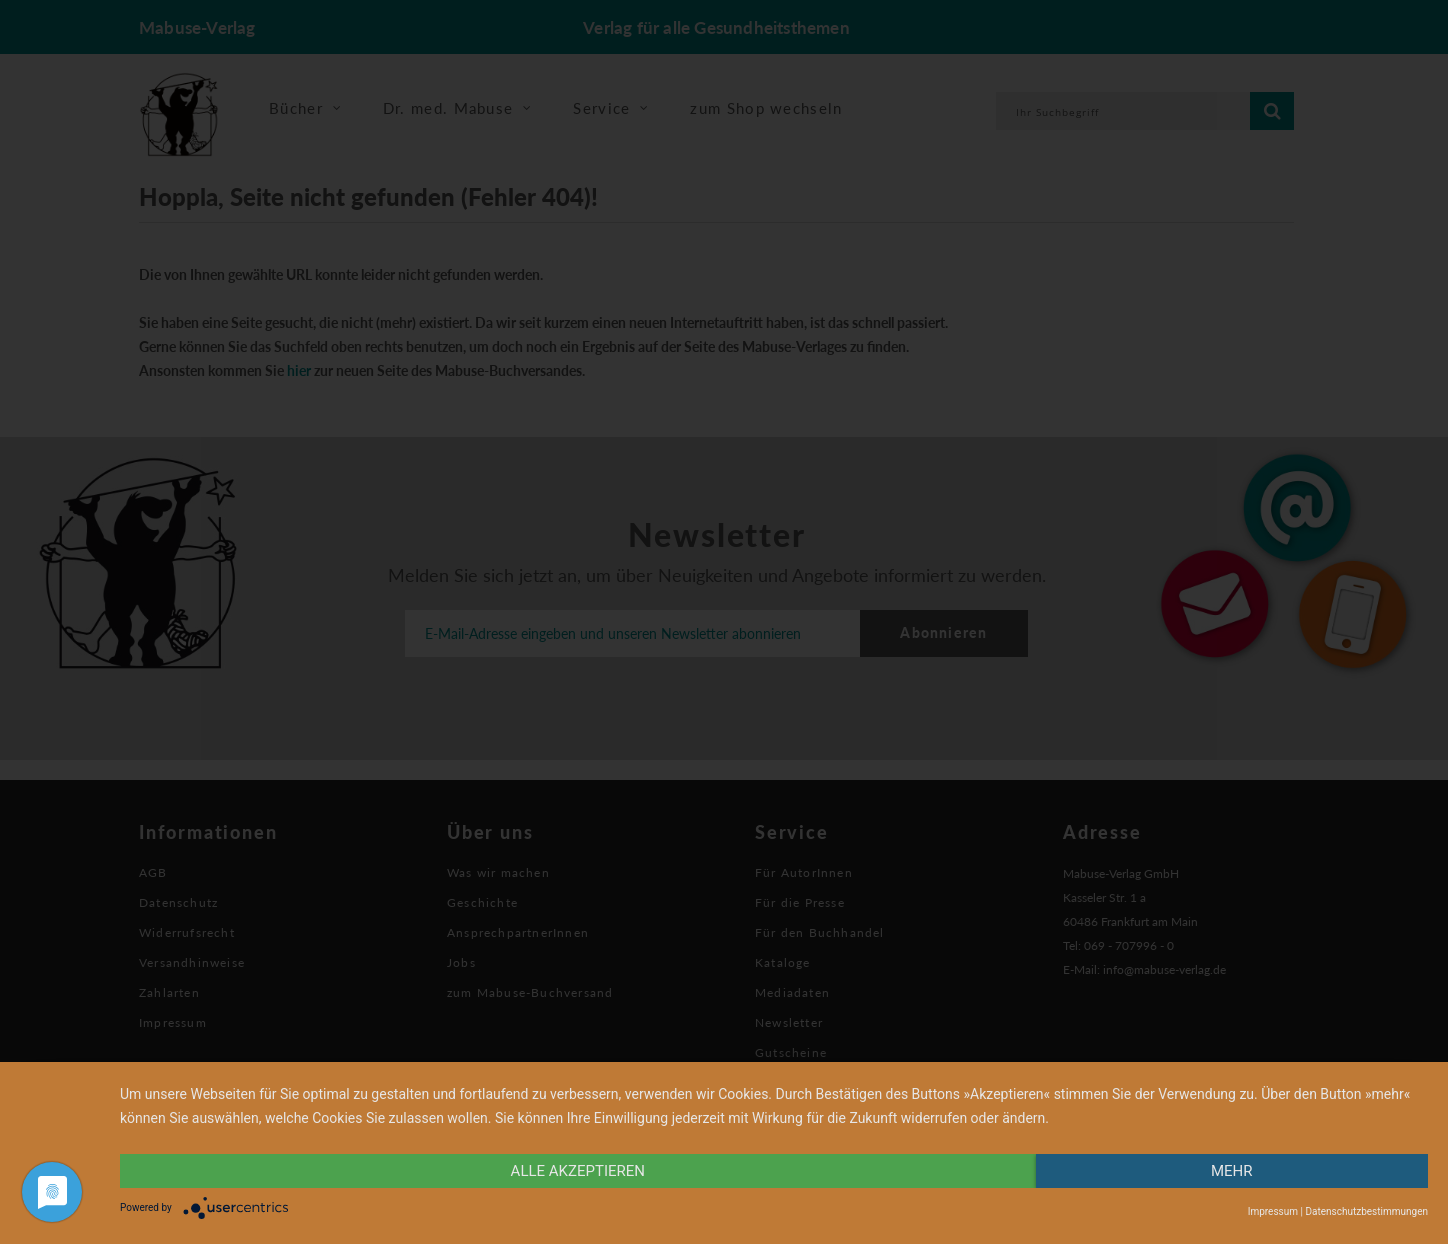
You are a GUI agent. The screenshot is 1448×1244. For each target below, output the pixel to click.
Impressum (1273, 1211)
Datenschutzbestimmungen (1366, 1211)
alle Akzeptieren (578, 1171)
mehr (1232, 1171)
